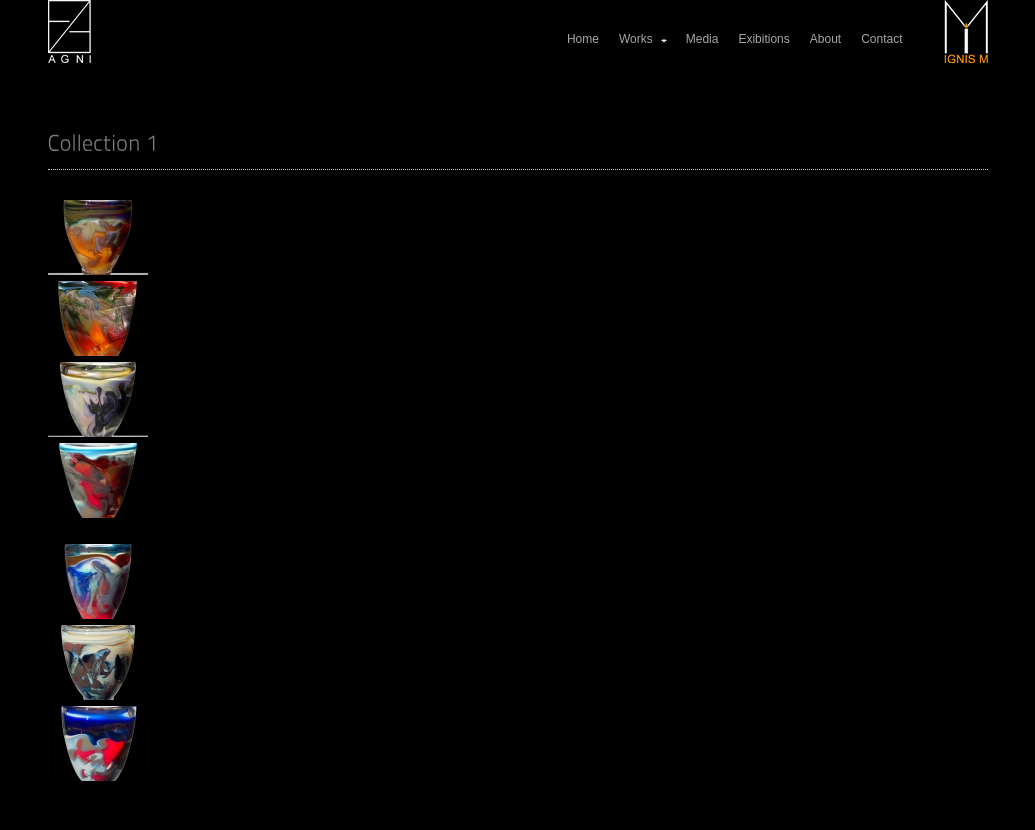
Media (702, 39)
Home (583, 39)
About (825, 39)
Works (644, 39)
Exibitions (763, 39)
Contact (881, 39)
